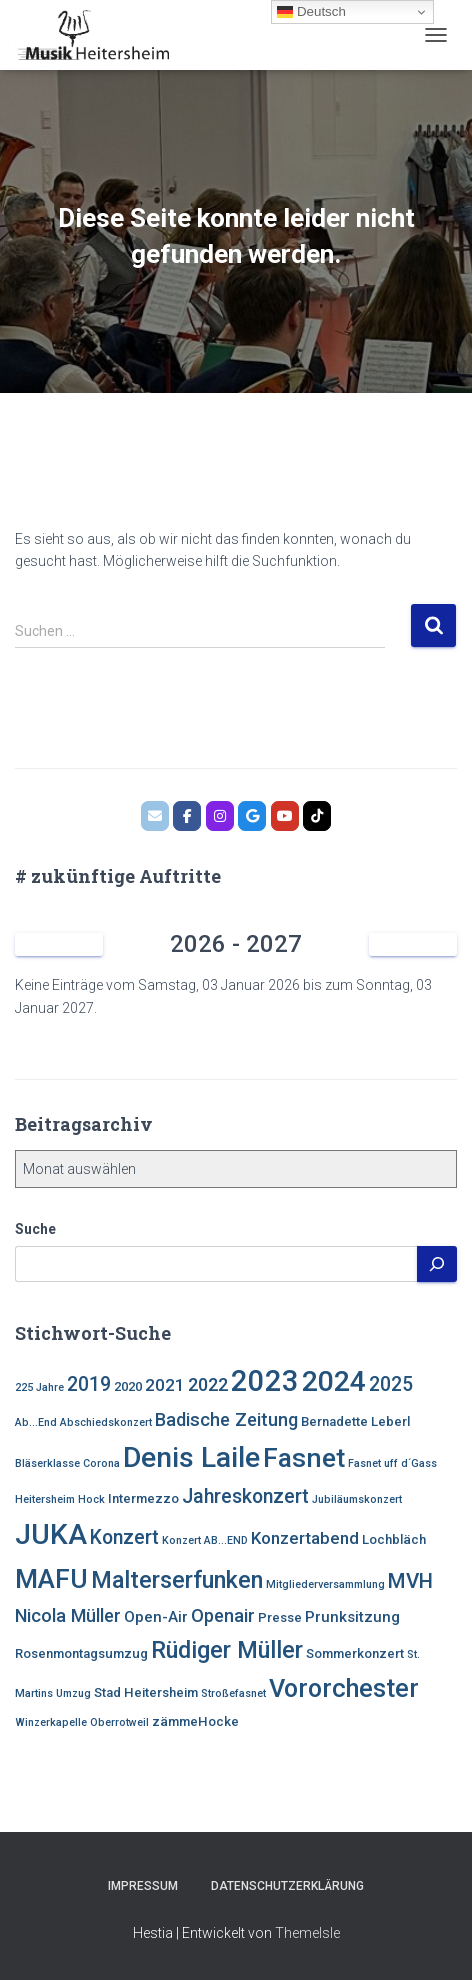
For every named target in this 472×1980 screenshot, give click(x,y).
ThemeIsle (307, 1933)
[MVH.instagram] (220, 816)
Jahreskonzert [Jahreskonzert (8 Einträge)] (245, 1496)
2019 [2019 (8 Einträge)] (89, 1384)
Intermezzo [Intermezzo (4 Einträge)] (143, 1498)
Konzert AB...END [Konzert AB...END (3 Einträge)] (205, 1540)
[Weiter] (413, 944)
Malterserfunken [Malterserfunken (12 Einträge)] (177, 1580)
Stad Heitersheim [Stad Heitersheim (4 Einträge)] (146, 1692)
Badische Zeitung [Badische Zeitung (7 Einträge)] (226, 1419)
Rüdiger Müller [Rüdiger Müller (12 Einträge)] (227, 1650)
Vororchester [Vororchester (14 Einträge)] (344, 1688)
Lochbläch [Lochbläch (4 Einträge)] (394, 1539)
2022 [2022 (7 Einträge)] (208, 1384)
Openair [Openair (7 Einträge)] (223, 1615)
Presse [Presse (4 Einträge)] (280, 1617)
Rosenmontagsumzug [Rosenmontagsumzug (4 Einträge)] (81, 1653)
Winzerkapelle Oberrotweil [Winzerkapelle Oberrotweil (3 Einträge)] (82, 1722)
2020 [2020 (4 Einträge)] (128, 1386)
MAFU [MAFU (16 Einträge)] (51, 1578)
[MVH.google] (252, 816)
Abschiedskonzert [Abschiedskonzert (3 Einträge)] (106, 1422)
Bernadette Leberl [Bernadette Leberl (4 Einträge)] (355, 1421)
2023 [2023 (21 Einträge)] (265, 1381)
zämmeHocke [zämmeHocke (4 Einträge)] (195, 1721)
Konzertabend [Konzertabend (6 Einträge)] (305, 1538)
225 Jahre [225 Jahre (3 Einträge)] (39, 1387)
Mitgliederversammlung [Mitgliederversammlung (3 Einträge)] (325, 1584)
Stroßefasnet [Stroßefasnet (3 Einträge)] (233, 1693)
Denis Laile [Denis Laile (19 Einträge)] (191, 1457)
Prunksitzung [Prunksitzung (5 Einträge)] (352, 1617)
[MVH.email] (155, 816)
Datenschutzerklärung (287, 1886)
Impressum (143, 1886)
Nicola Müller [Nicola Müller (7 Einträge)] (68, 1615)
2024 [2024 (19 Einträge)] (334, 1381)
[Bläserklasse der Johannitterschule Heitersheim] (285, 816)
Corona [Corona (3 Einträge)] (101, 1463)
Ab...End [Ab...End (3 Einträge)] (36, 1422)
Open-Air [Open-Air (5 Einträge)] (156, 1617)
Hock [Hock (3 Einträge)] (91, 1499)
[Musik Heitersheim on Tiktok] (317, 816)
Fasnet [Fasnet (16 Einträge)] (304, 1457)
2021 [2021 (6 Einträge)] (165, 1385)
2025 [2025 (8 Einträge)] (391, 1384)
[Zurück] (59, 944)
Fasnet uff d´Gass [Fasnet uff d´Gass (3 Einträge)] (392, 1463)
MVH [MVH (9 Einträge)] (410, 1581)
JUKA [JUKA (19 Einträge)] (51, 1534)
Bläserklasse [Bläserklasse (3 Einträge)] (47, 1463)
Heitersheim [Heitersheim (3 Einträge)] (45, 1499)
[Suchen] (437, 1264)
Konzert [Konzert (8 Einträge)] (124, 1537)
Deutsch (311, 12)
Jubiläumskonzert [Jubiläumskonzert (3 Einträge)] (357, 1499)
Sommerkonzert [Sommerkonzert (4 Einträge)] (355, 1653)
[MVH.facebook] (187, 816)
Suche (35, 1229)
